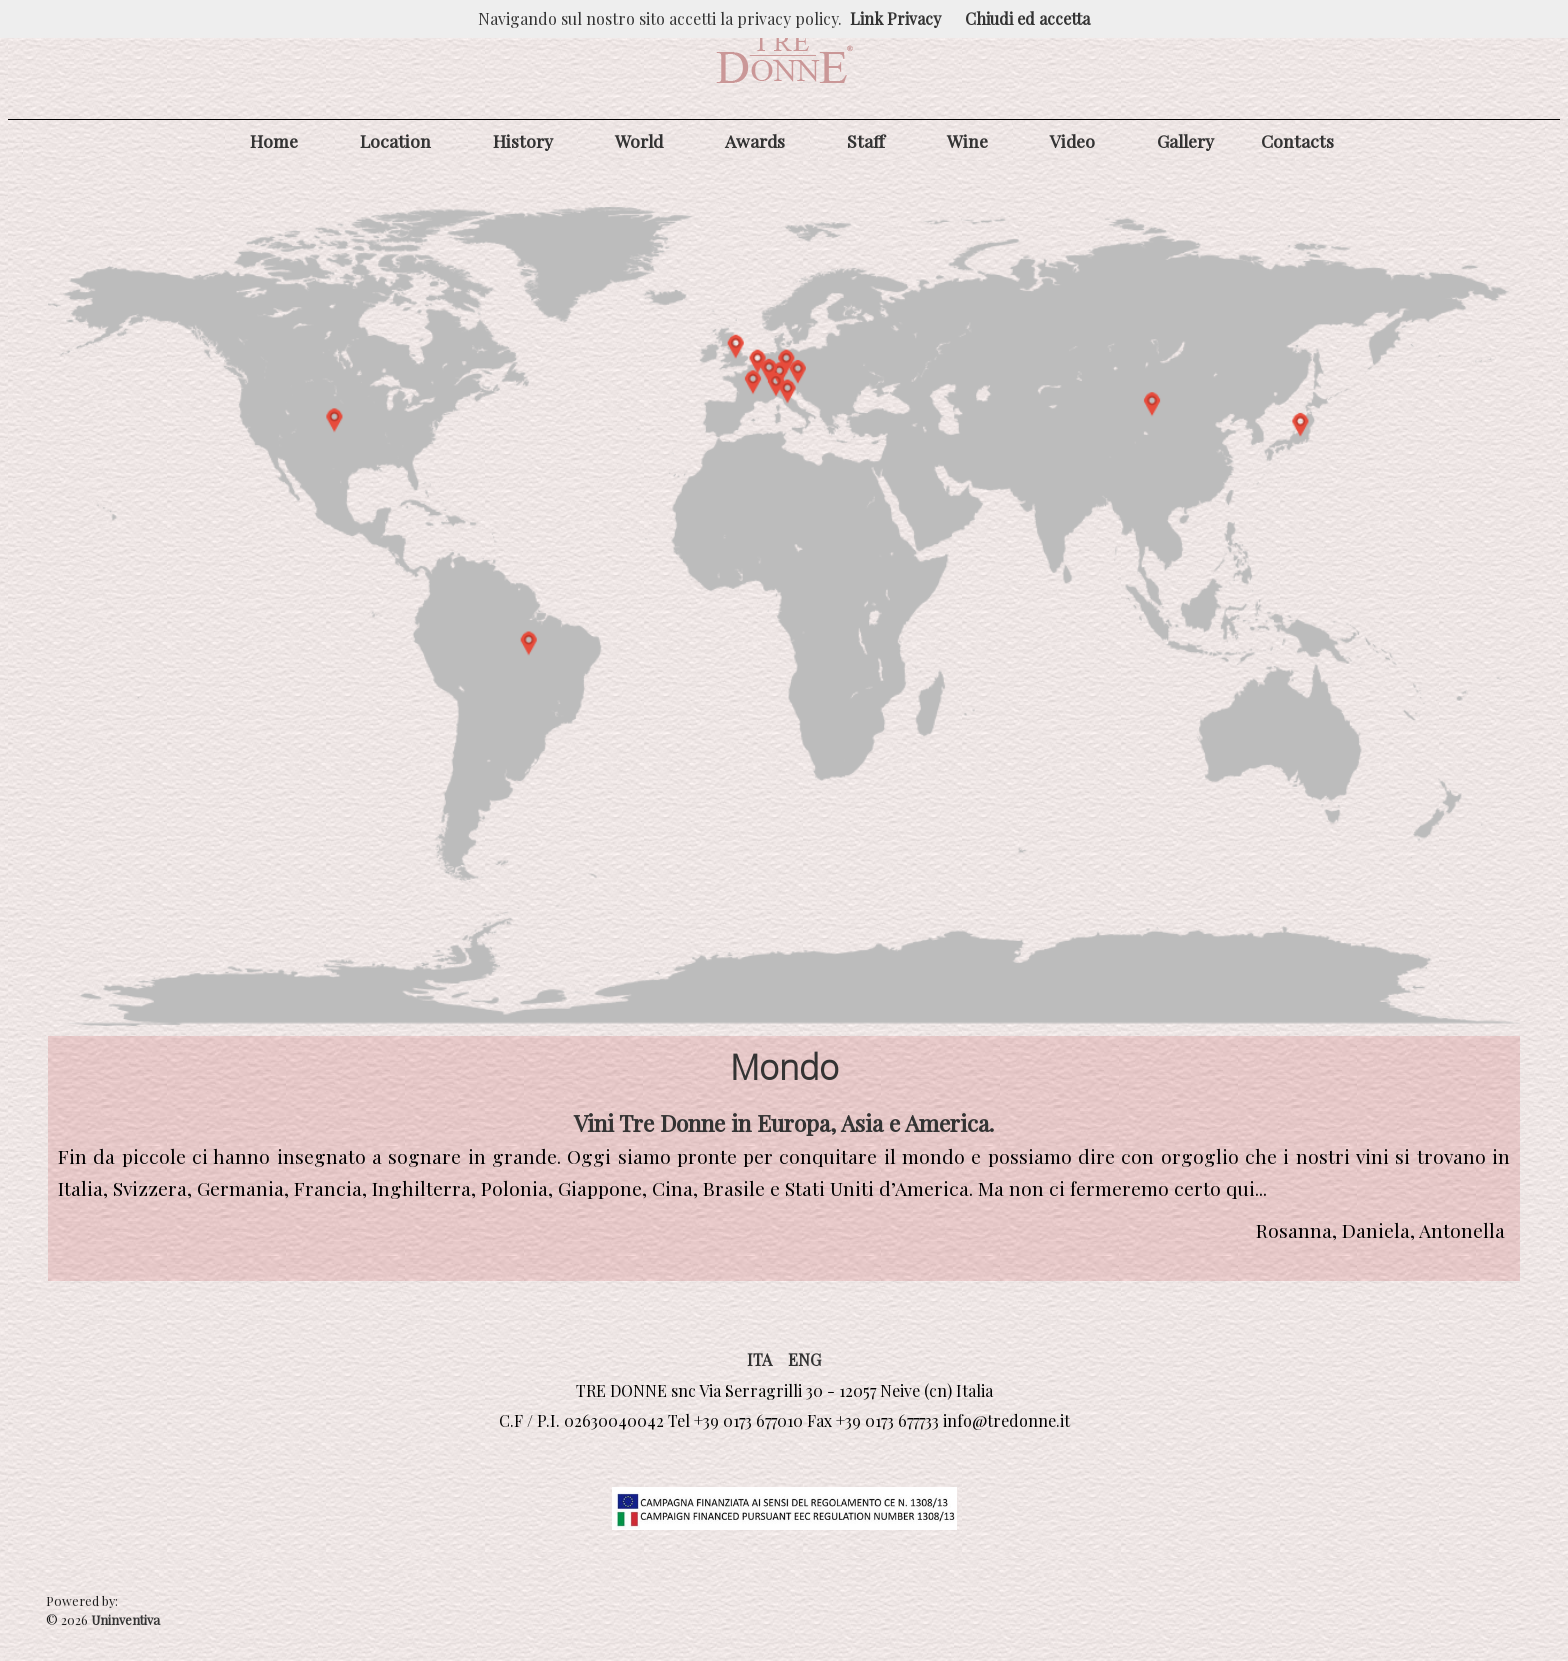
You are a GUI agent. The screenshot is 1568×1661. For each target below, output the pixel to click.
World (639, 140)
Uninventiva (124, 1619)
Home (274, 140)
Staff (866, 140)
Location (395, 140)
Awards (755, 140)
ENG (804, 1359)
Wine (967, 140)
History (523, 140)
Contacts (1297, 140)
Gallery (1185, 140)
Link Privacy (895, 18)
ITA (759, 1359)
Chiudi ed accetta (1027, 18)
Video (1072, 140)
